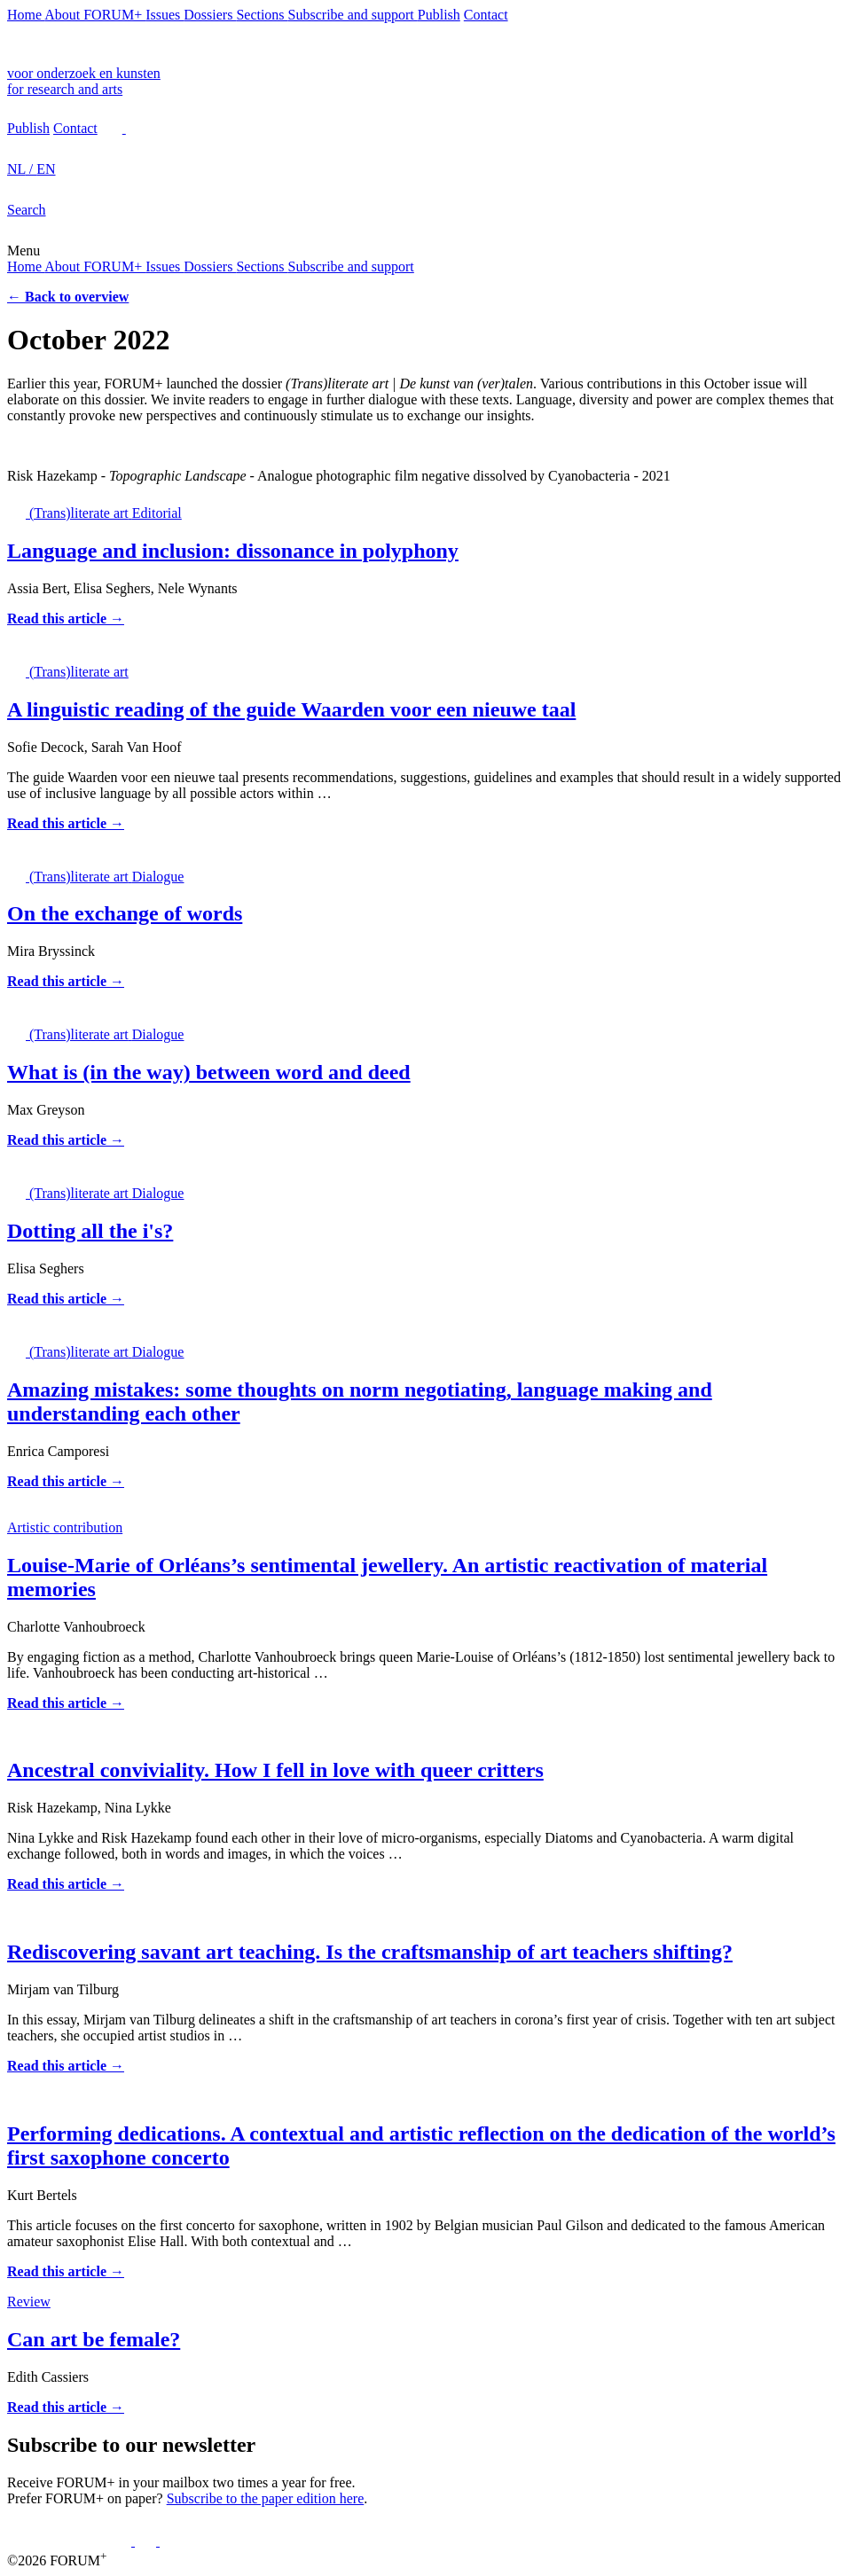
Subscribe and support (353, 14)
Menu (23, 250)
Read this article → (65, 618)
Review (29, 2301)
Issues (164, 14)
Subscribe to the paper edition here (266, 2498)
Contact (486, 14)
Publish (439, 14)
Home (25, 14)
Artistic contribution (64, 1527)
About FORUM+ (94, 14)
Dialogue (158, 876)
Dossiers (210, 14)
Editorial (157, 513)
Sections (261, 14)
